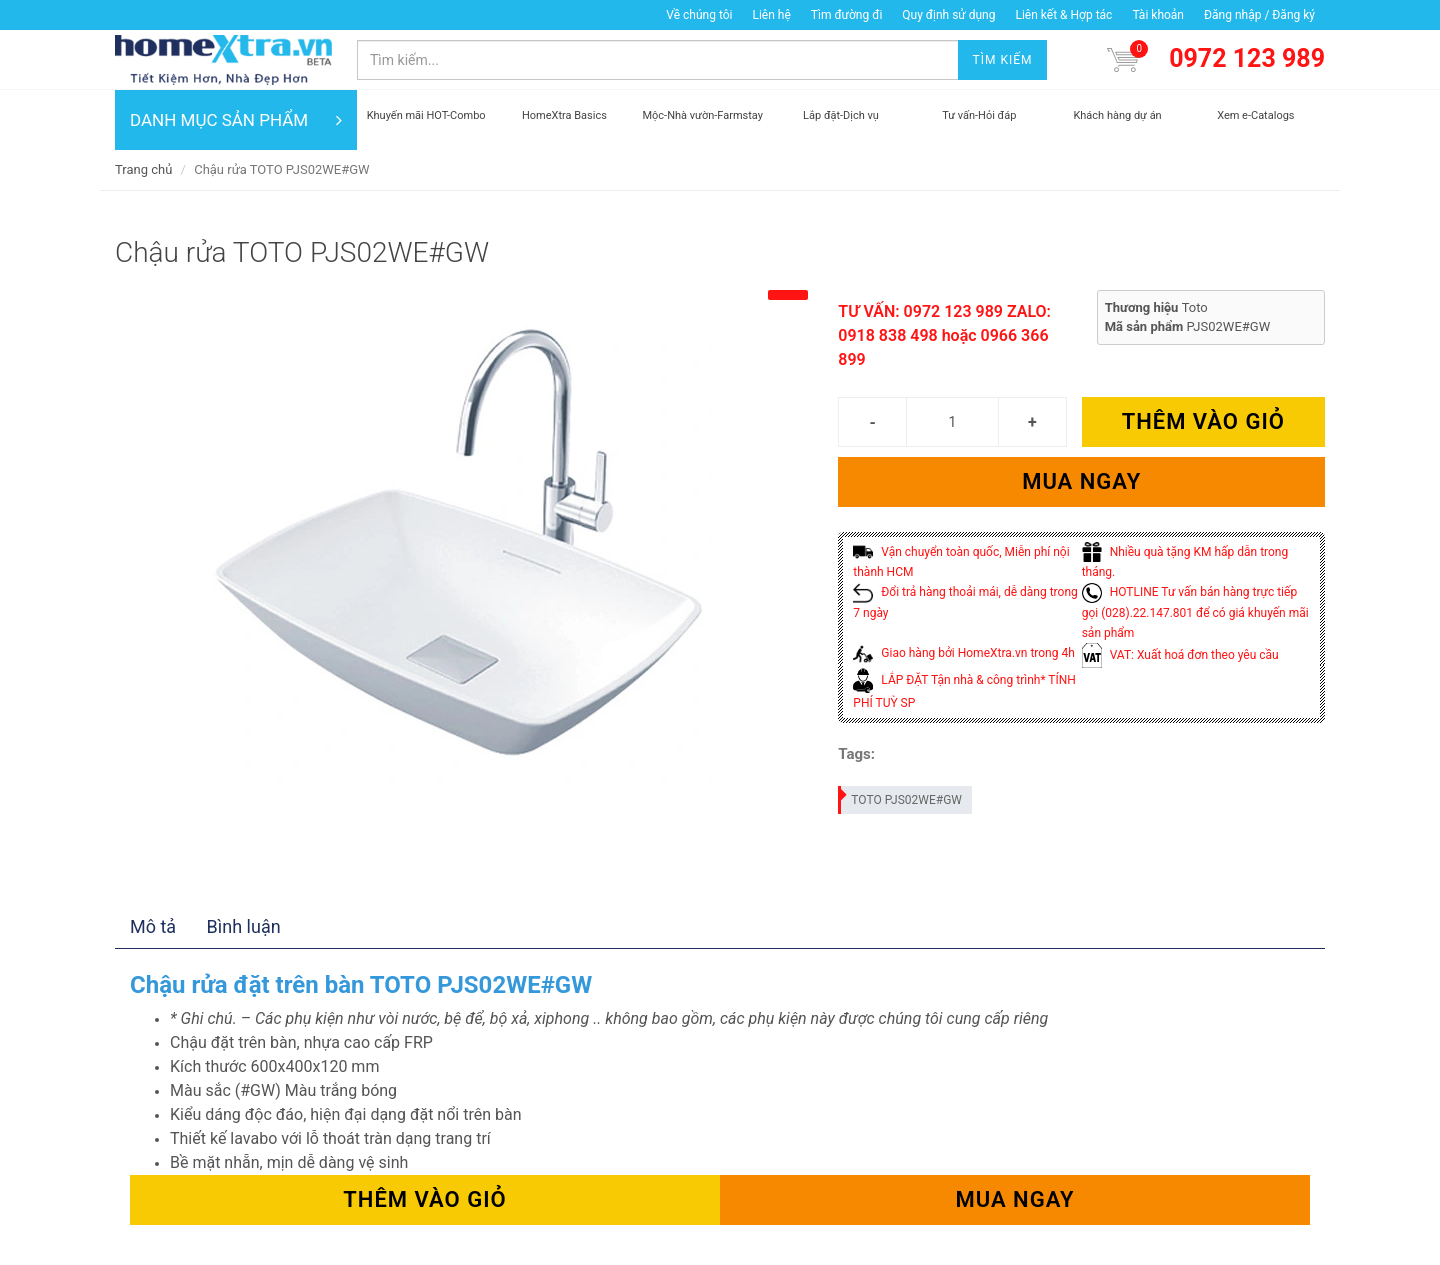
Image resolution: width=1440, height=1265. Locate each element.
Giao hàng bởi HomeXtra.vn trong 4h (963, 653)
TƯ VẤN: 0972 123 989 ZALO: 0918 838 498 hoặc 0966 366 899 (944, 335)
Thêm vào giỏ (1203, 421)
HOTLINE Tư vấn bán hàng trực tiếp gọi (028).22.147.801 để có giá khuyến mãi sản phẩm (1195, 612)
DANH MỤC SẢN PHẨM (236, 120)
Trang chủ (143, 169)
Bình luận (244, 926)
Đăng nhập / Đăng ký (1259, 15)
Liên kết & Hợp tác (1063, 15)
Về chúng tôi (699, 15)
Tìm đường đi (847, 15)
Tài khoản (1158, 15)
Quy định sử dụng (948, 15)
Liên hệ (771, 15)
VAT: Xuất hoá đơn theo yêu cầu (1180, 655)
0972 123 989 (1247, 58)
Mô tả (153, 926)
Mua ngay (1081, 481)
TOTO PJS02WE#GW (901, 796)
